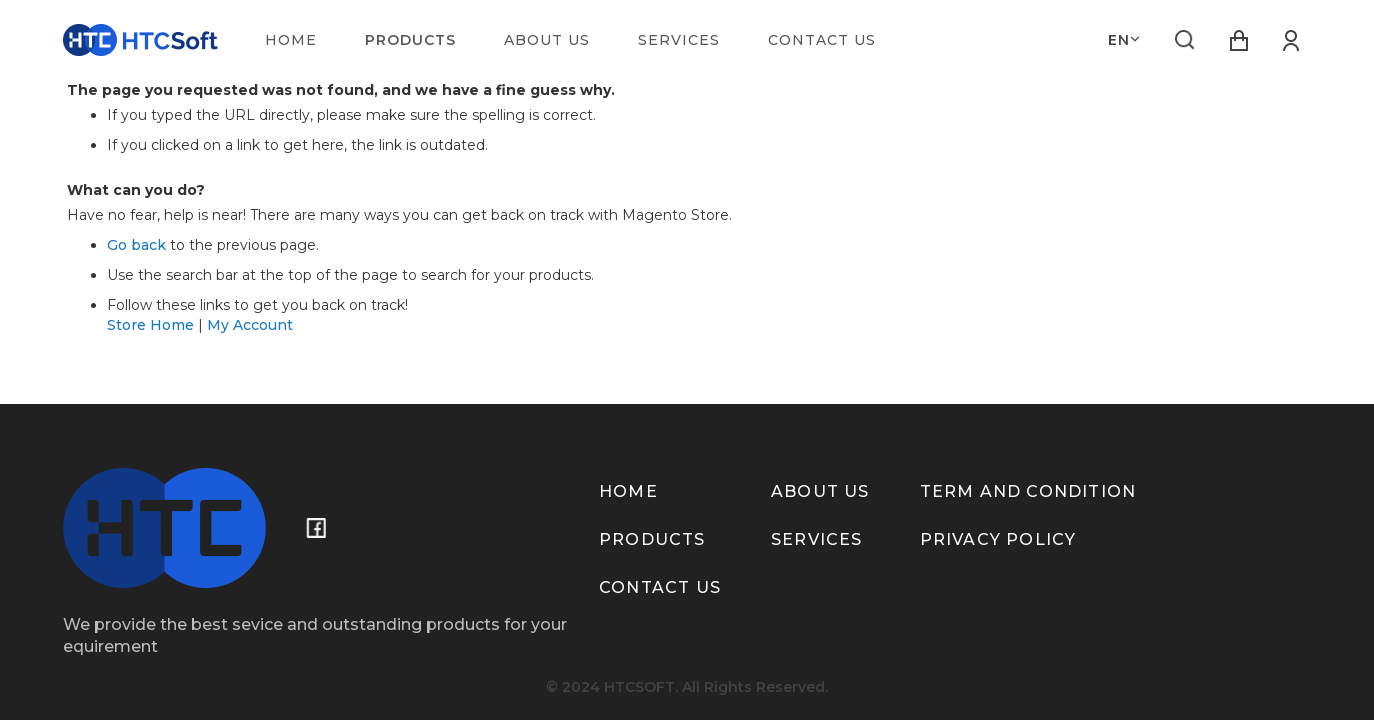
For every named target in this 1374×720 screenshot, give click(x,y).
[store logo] (140, 40)
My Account (250, 325)
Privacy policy (998, 539)
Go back (136, 245)
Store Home (150, 325)
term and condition (1028, 491)
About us (820, 491)
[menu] (582, 40)
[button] (1124, 40)
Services (817, 539)
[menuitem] (291, 40)
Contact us (660, 587)
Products (652, 539)
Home (628, 491)
